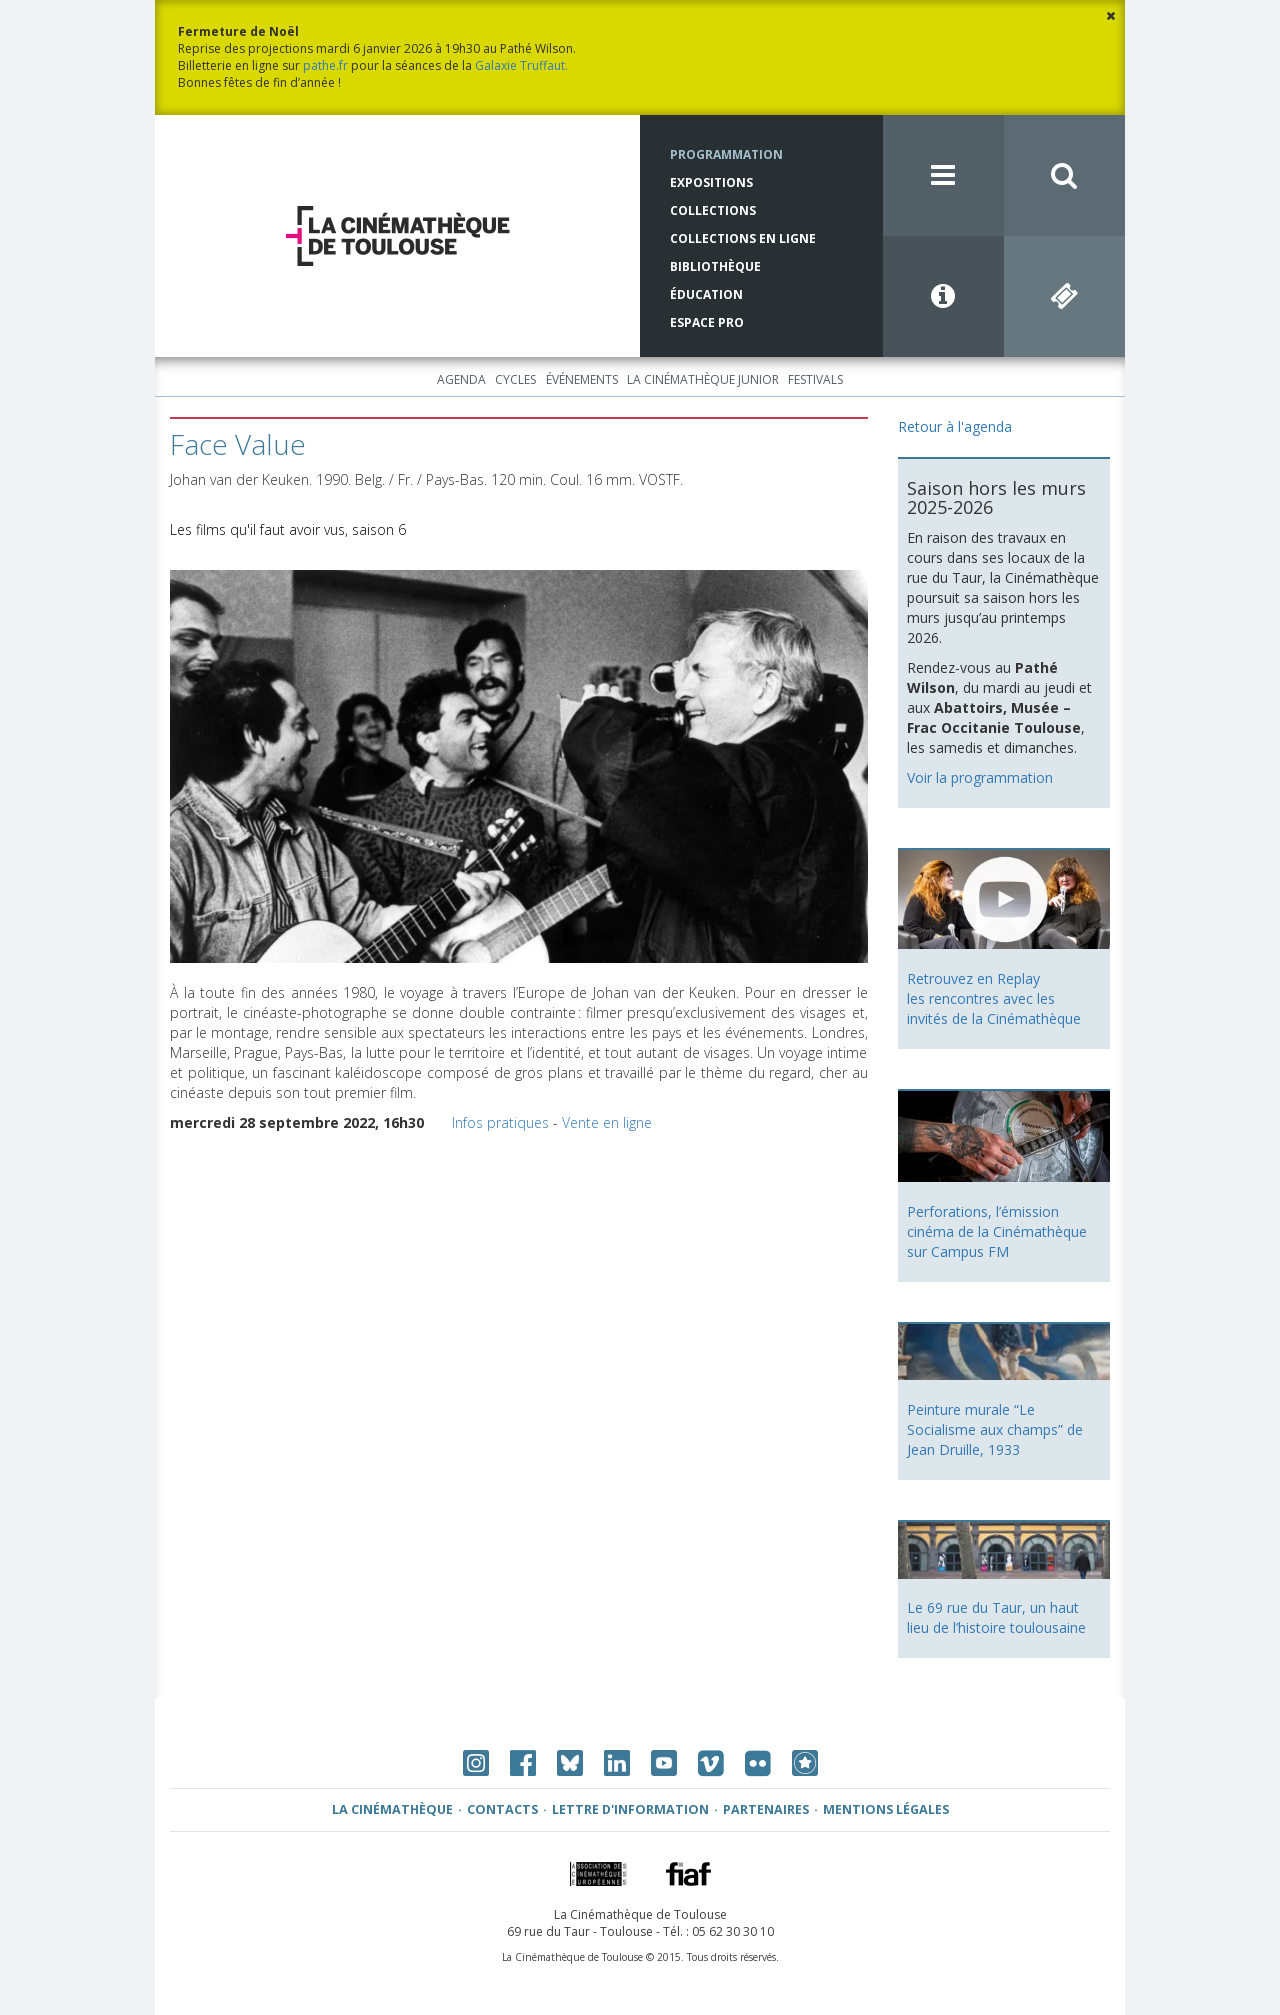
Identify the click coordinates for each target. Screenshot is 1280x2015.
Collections (713, 210)
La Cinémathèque (392, 1809)
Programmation (726, 154)
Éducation (706, 294)
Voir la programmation (980, 777)
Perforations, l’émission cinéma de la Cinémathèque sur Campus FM (997, 1231)
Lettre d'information (630, 1809)
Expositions (711, 182)
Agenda (461, 379)
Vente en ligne (607, 1122)
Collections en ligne (743, 238)
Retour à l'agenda (955, 426)
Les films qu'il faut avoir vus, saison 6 (288, 529)
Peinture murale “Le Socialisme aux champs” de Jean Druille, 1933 (995, 1429)
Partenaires (766, 1809)
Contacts (502, 1809)
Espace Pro (707, 322)
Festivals (815, 379)
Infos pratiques (500, 1122)
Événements (582, 379)
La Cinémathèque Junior (703, 379)
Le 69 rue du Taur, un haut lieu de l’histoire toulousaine (996, 1617)
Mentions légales (886, 1809)
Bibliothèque (715, 266)
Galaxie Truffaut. (521, 65)
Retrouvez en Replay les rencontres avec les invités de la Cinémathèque (994, 998)
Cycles (515, 379)
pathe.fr (325, 65)
